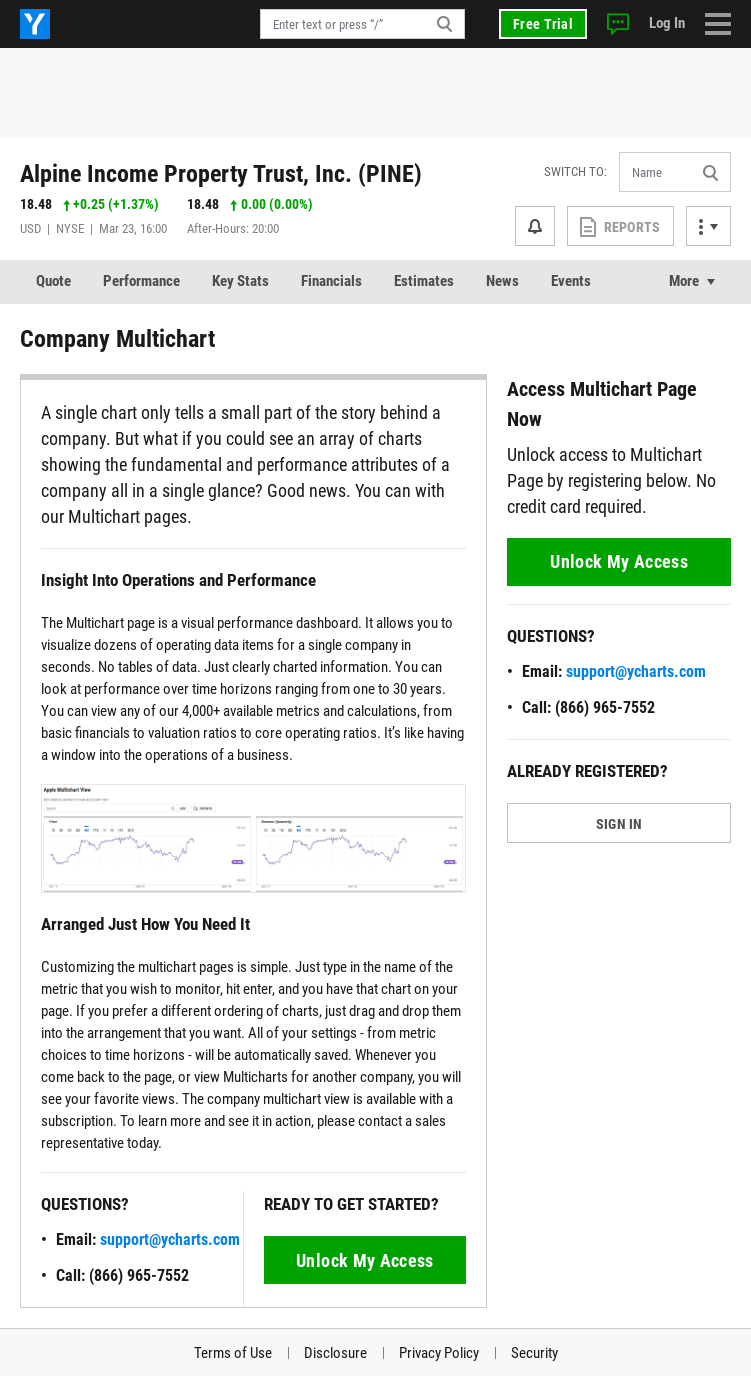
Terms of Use (233, 1353)
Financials (331, 281)
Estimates (424, 281)
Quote (53, 281)
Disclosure (335, 1353)
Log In (667, 23)
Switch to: (575, 171)
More (684, 281)
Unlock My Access (365, 1260)
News (502, 281)
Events (571, 281)
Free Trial (543, 24)
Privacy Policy (439, 1353)
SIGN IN (619, 824)
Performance (141, 281)
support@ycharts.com (170, 1239)
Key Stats (240, 281)
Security (534, 1353)
